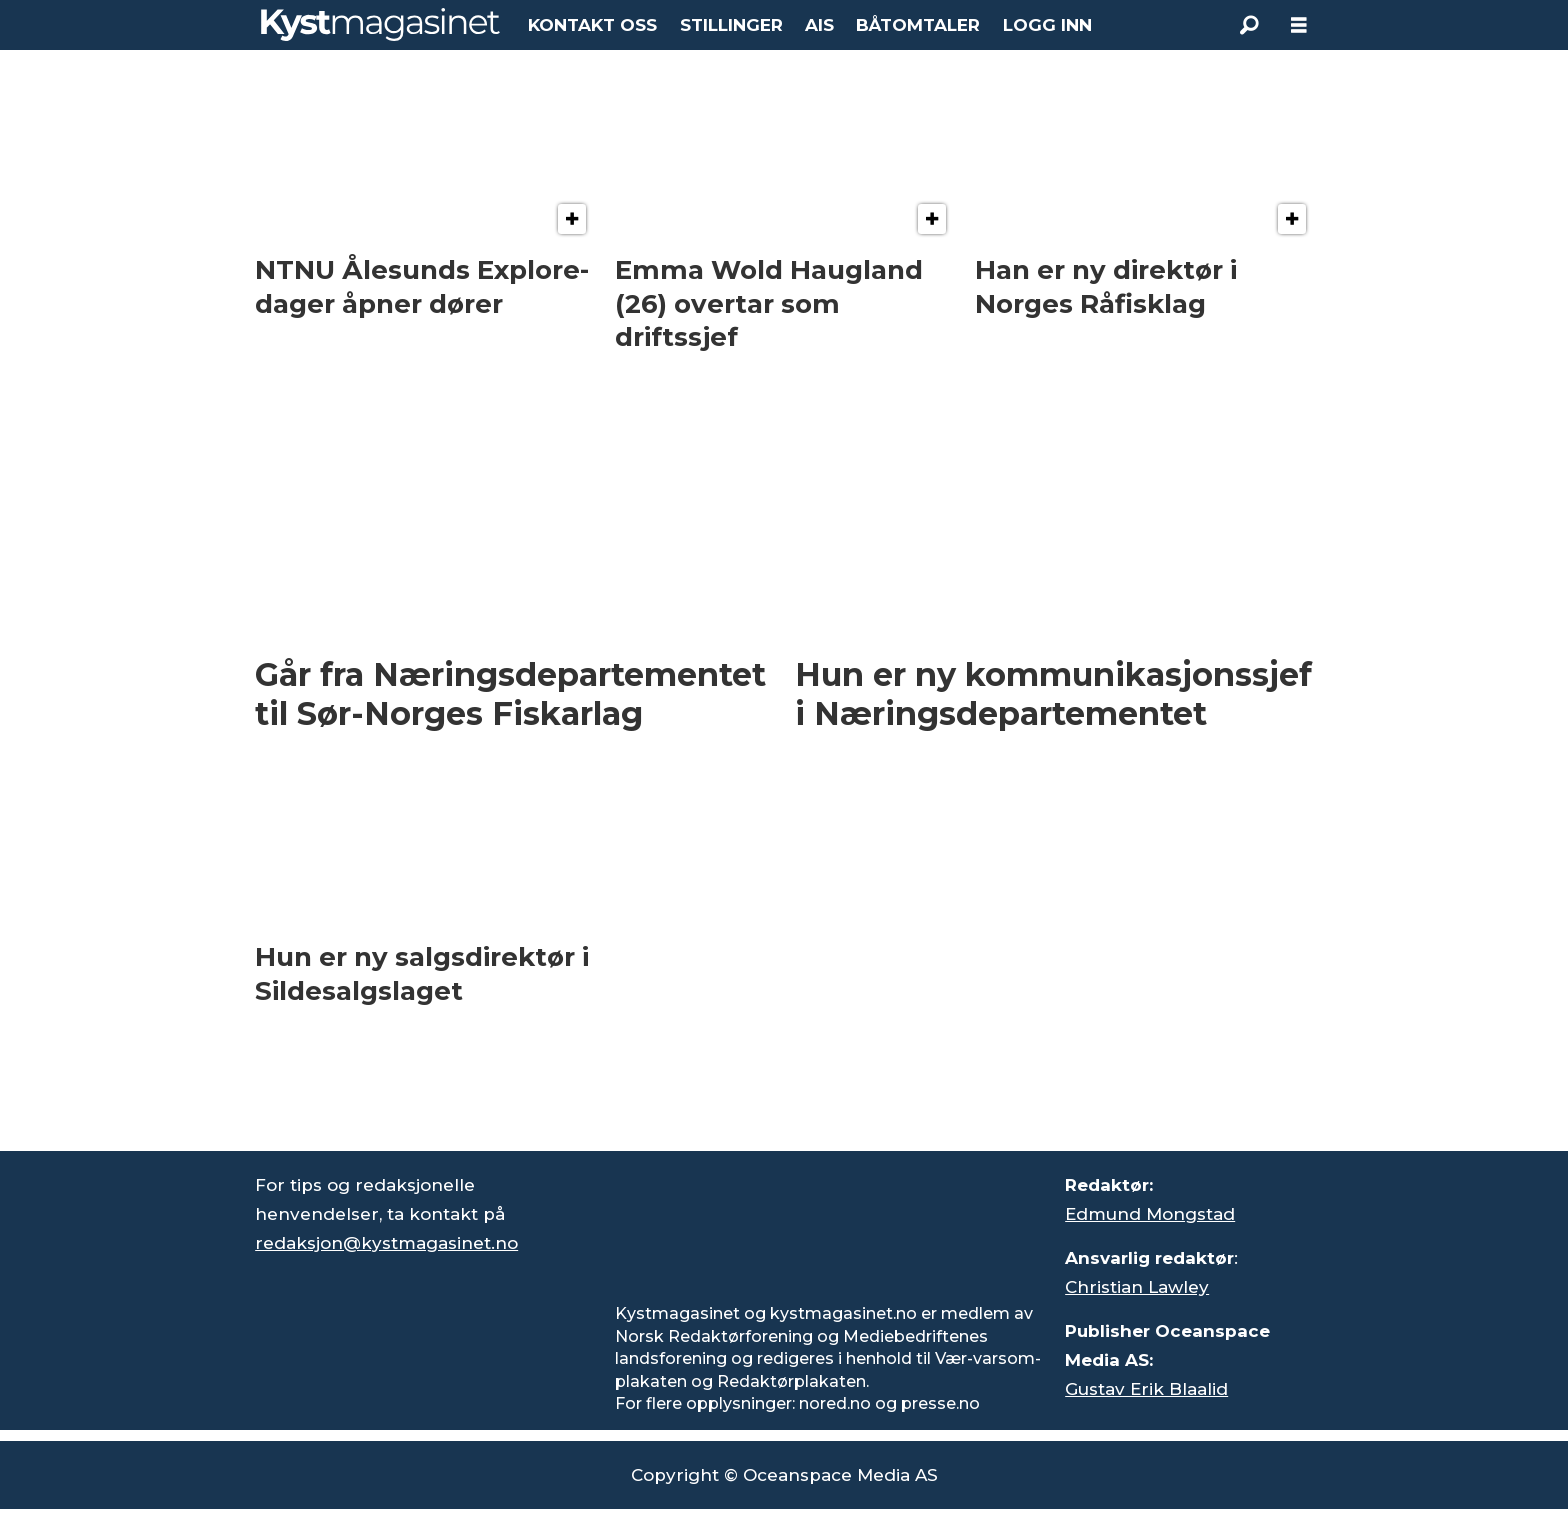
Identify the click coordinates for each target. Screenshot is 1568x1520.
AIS (819, 25)
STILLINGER (731, 25)
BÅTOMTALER (918, 25)
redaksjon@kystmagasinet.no (386, 1243)
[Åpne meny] (1299, 25)
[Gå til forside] (380, 24)
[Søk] (1249, 25)
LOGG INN (1047, 25)
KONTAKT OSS (592, 25)
